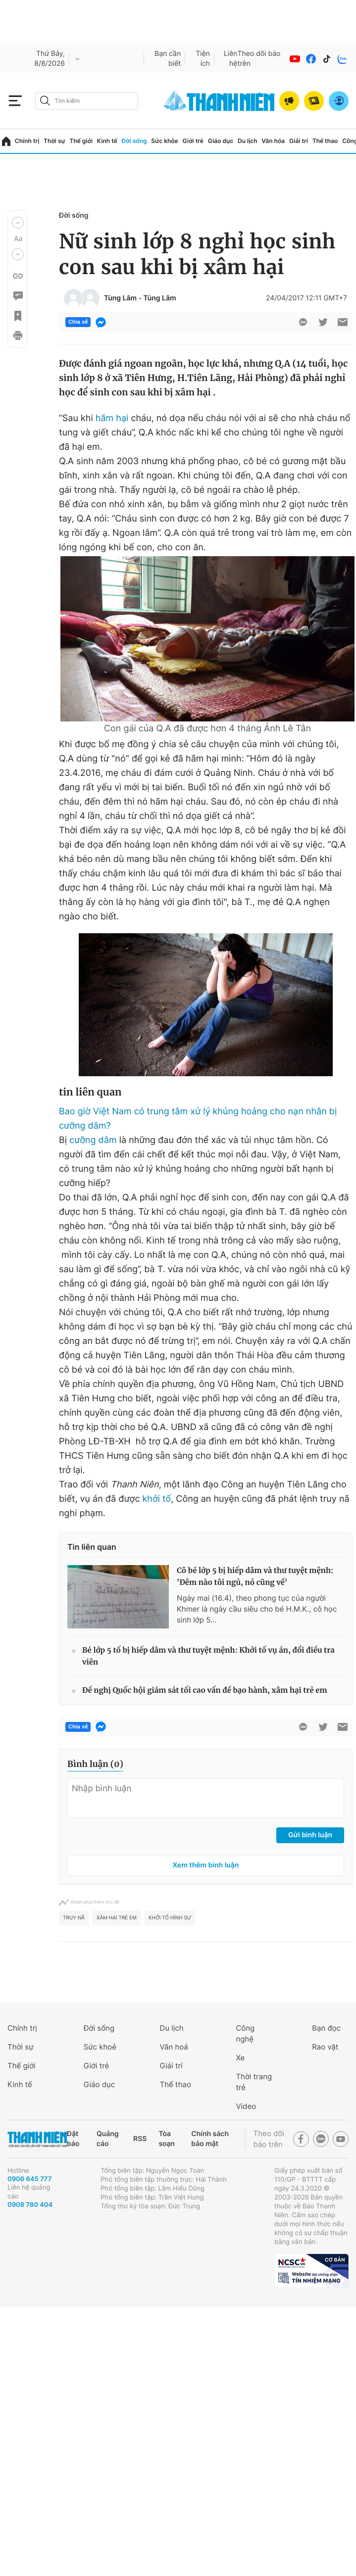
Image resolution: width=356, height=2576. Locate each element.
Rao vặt (325, 2046)
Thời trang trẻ (254, 2082)
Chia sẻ (78, 322)
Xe (240, 2057)
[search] (86, 101)
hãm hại (112, 418)
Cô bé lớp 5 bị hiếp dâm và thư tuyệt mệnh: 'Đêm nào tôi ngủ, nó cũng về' (255, 1576)
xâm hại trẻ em (117, 1918)
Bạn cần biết (167, 58)
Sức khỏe (164, 140)
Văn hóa (273, 140)
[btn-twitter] (323, 322)
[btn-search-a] (45, 101)
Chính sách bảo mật (210, 2139)
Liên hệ (231, 58)
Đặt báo (73, 2139)
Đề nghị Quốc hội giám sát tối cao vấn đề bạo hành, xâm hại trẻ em (204, 1690)
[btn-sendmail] (343, 322)
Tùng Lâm (120, 298)
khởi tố (157, 1499)
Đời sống (134, 140)
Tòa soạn (166, 2139)
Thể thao (325, 140)
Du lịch (247, 140)
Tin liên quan (91, 1547)
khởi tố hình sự (170, 1918)
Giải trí (298, 140)
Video (246, 2106)
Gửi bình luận (310, 1835)
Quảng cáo (108, 2139)
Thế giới (81, 140)
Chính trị (27, 140)
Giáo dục (221, 140)
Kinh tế (107, 140)
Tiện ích (203, 58)
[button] (18, 223)
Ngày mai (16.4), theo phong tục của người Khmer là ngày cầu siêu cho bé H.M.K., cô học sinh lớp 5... (257, 1608)
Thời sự (54, 140)
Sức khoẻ (100, 2046)
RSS (140, 2139)
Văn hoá (174, 2046)
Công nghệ (245, 2033)
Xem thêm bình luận (206, 1865)
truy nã (74, 1918)
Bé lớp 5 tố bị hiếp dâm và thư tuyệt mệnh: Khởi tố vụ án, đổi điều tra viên (208, 1656)
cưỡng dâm (93, 1140)
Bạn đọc (326, 2028)
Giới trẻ (193, 140)
